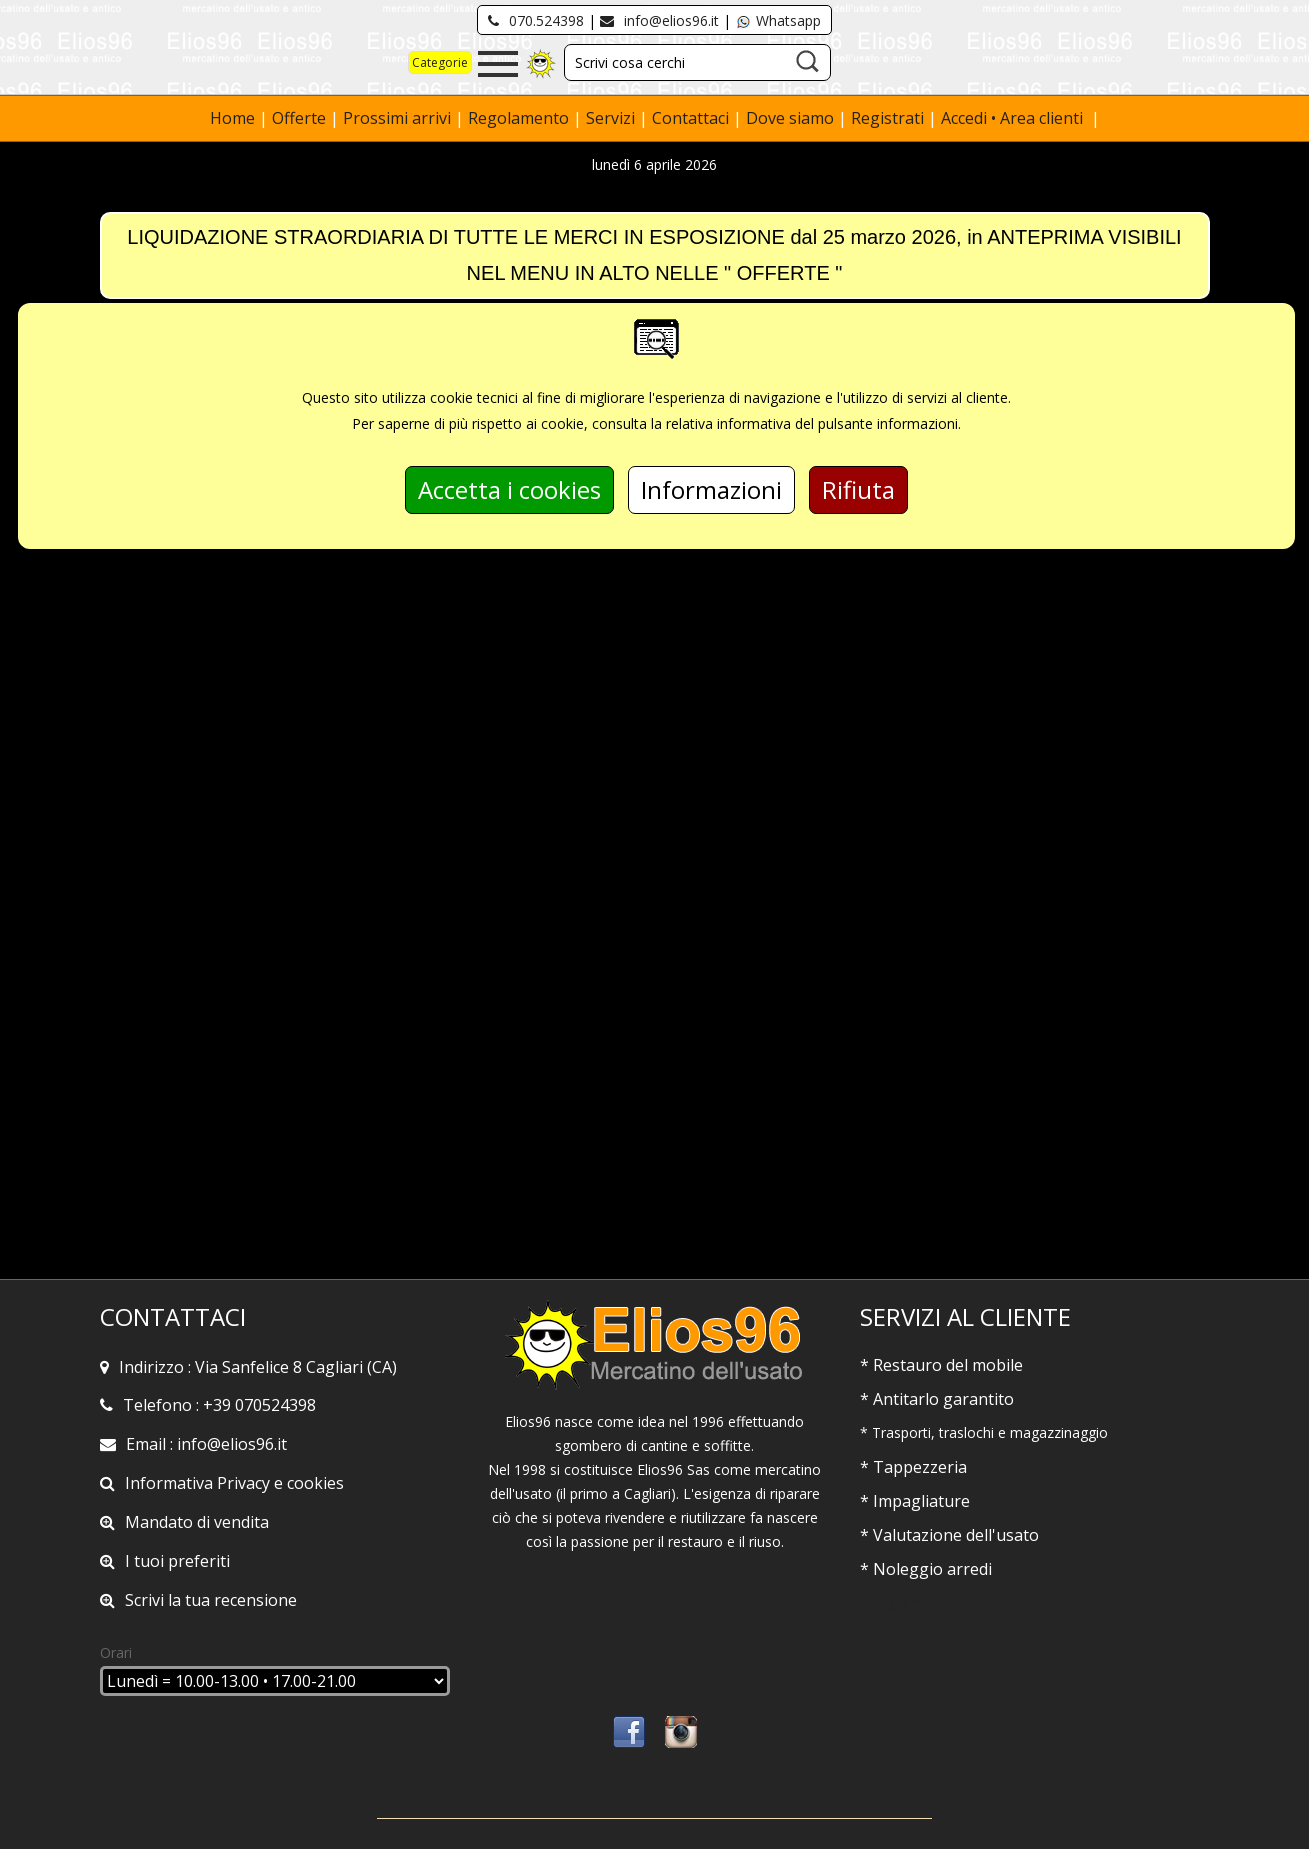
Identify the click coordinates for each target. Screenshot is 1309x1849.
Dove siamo (790, 118)
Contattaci (692, 118)
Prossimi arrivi (397, 118)
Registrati (887, 118)
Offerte (301, 118)
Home (234, 118)
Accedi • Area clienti (1014, 118)
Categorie (440, 62)
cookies (315, 1483)
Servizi (612, 118)
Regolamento (520, 118)
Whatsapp (778, 20)
